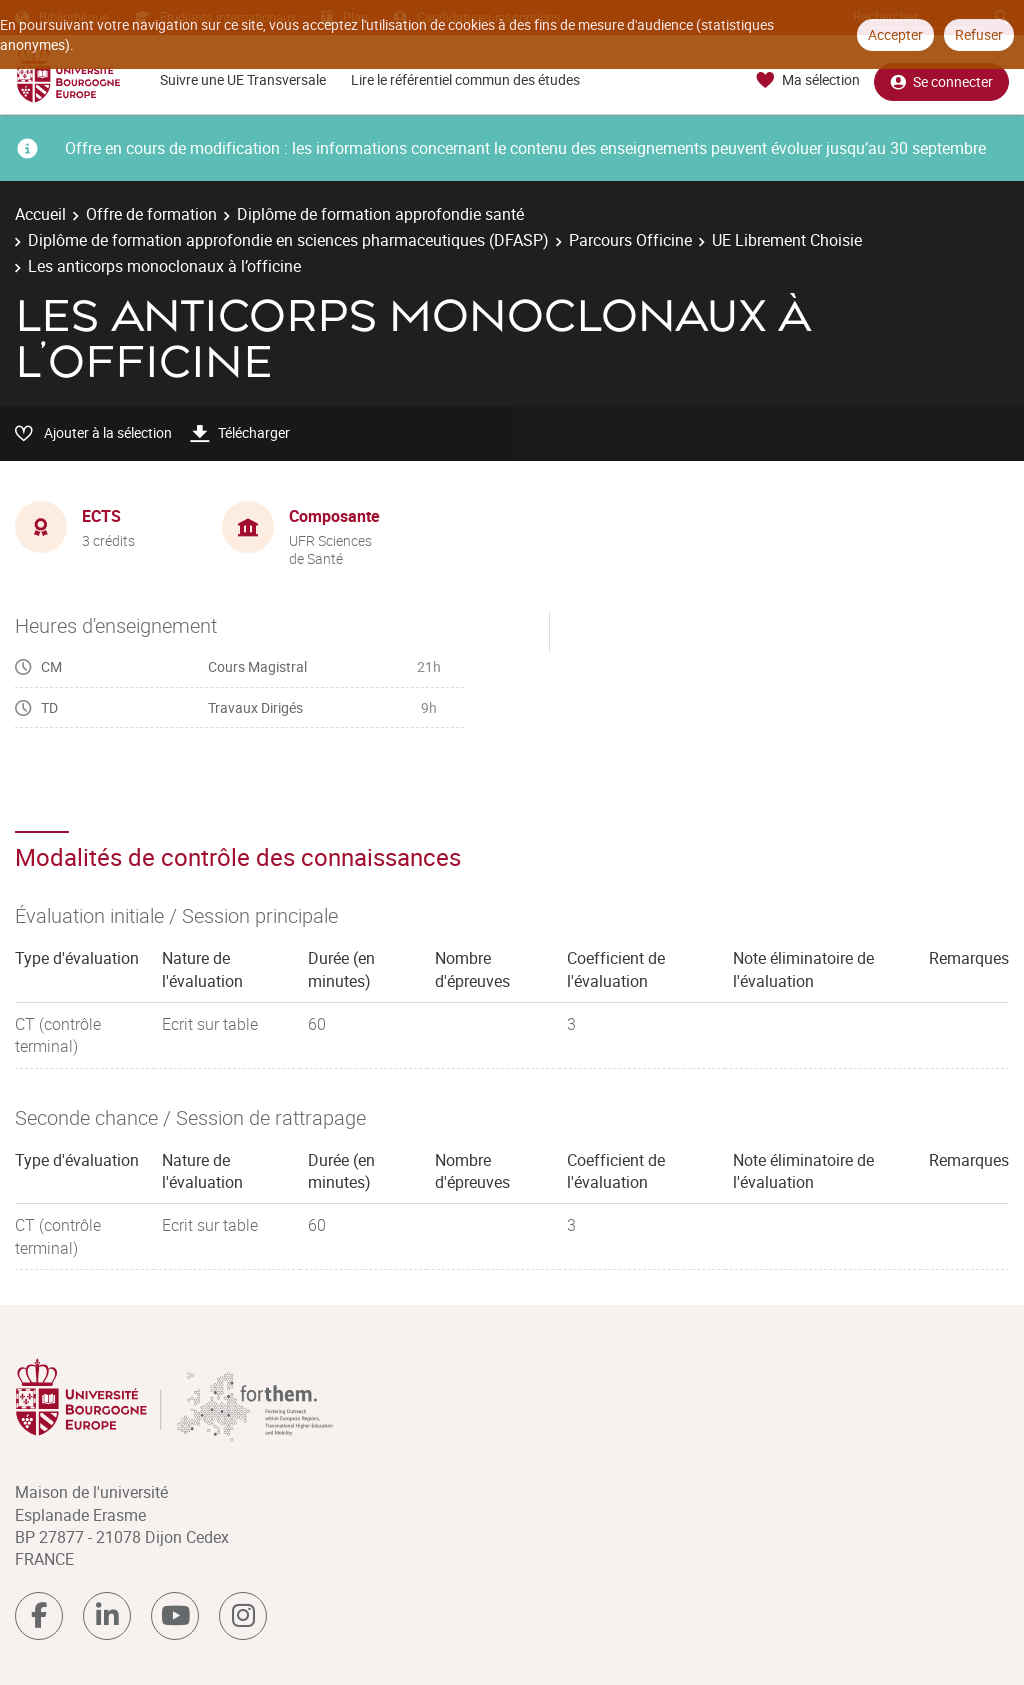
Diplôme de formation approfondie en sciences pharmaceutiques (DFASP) (288, 240)
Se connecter (941, 80)
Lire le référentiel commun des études (465, 79)
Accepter (895, 34)
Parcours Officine (630, 240)
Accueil (40, 214)
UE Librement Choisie (787, 240)
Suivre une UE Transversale (243, 79)
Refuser (979, 34)
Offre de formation (151, 214)
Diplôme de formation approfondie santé (380, 214)
